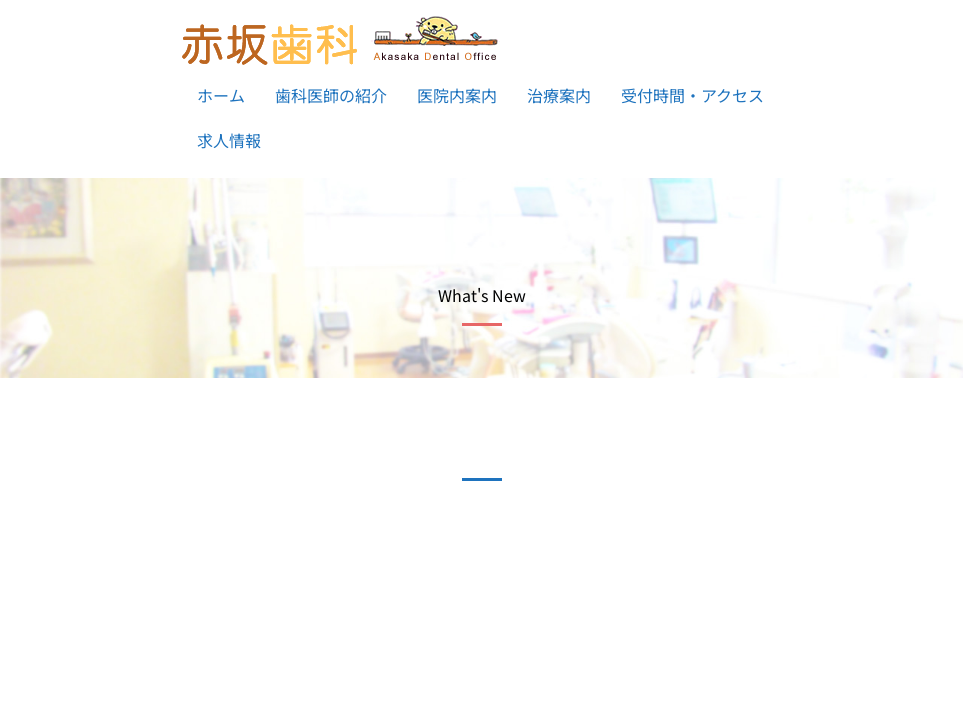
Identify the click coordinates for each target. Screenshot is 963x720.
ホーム (221, 95)
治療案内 (559, 95)
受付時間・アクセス (692, 95)
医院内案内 (457, 95)
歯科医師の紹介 (331, 95)
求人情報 (229, 140)
